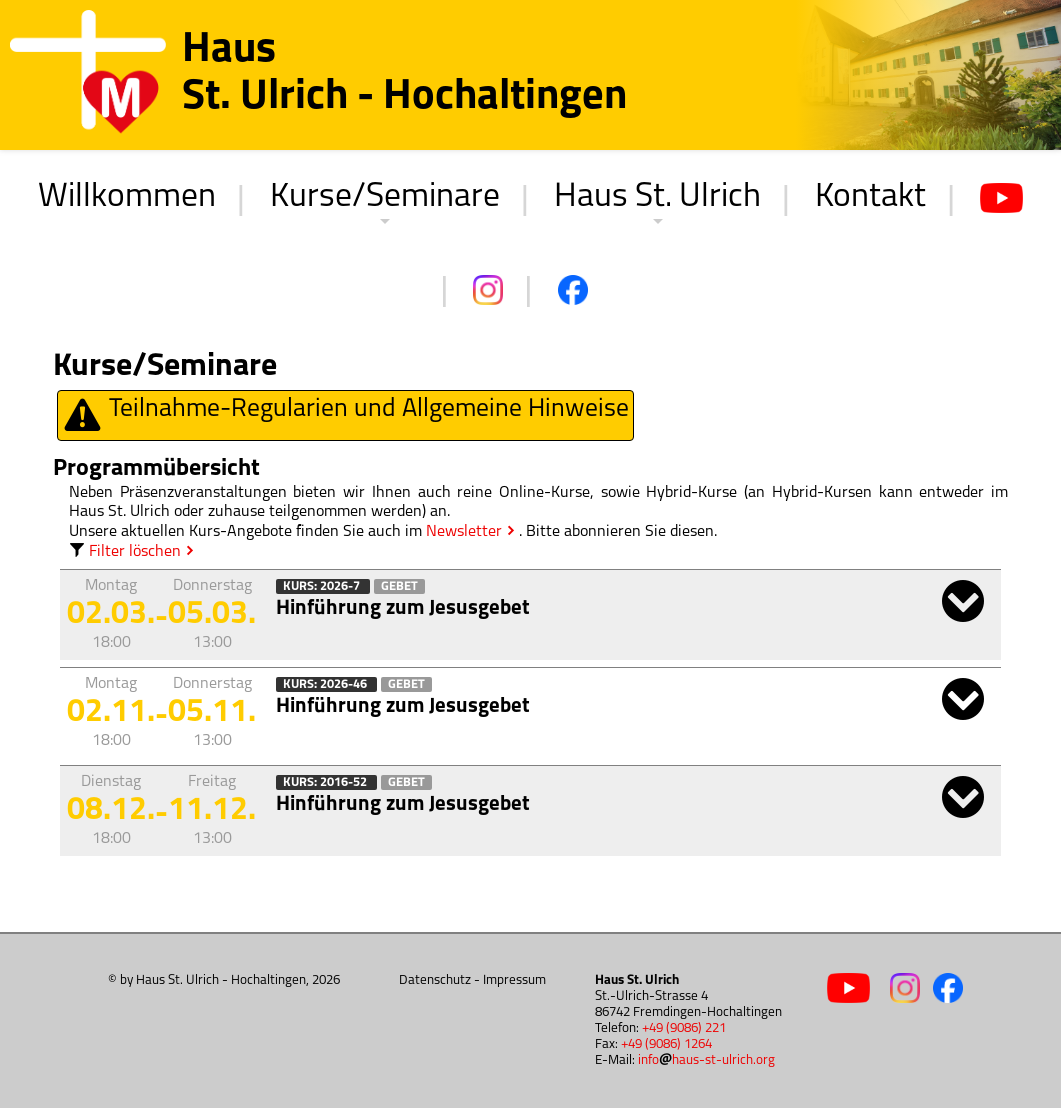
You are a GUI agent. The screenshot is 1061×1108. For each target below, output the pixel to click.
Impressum (514, 980)
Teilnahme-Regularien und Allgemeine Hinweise (345, 415)
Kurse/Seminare (385, 197)
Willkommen (127, 197)
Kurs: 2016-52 (326, 782)
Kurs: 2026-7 (323, 586)
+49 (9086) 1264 (666, 1044)
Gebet (399, 586)
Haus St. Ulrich (657, 197)
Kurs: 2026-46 (326, 684)
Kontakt (870, 197)
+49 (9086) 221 (684, 1028)
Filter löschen (125, 552)
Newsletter (464, 532)
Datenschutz (435, 980)
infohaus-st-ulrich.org (706, 1060)
